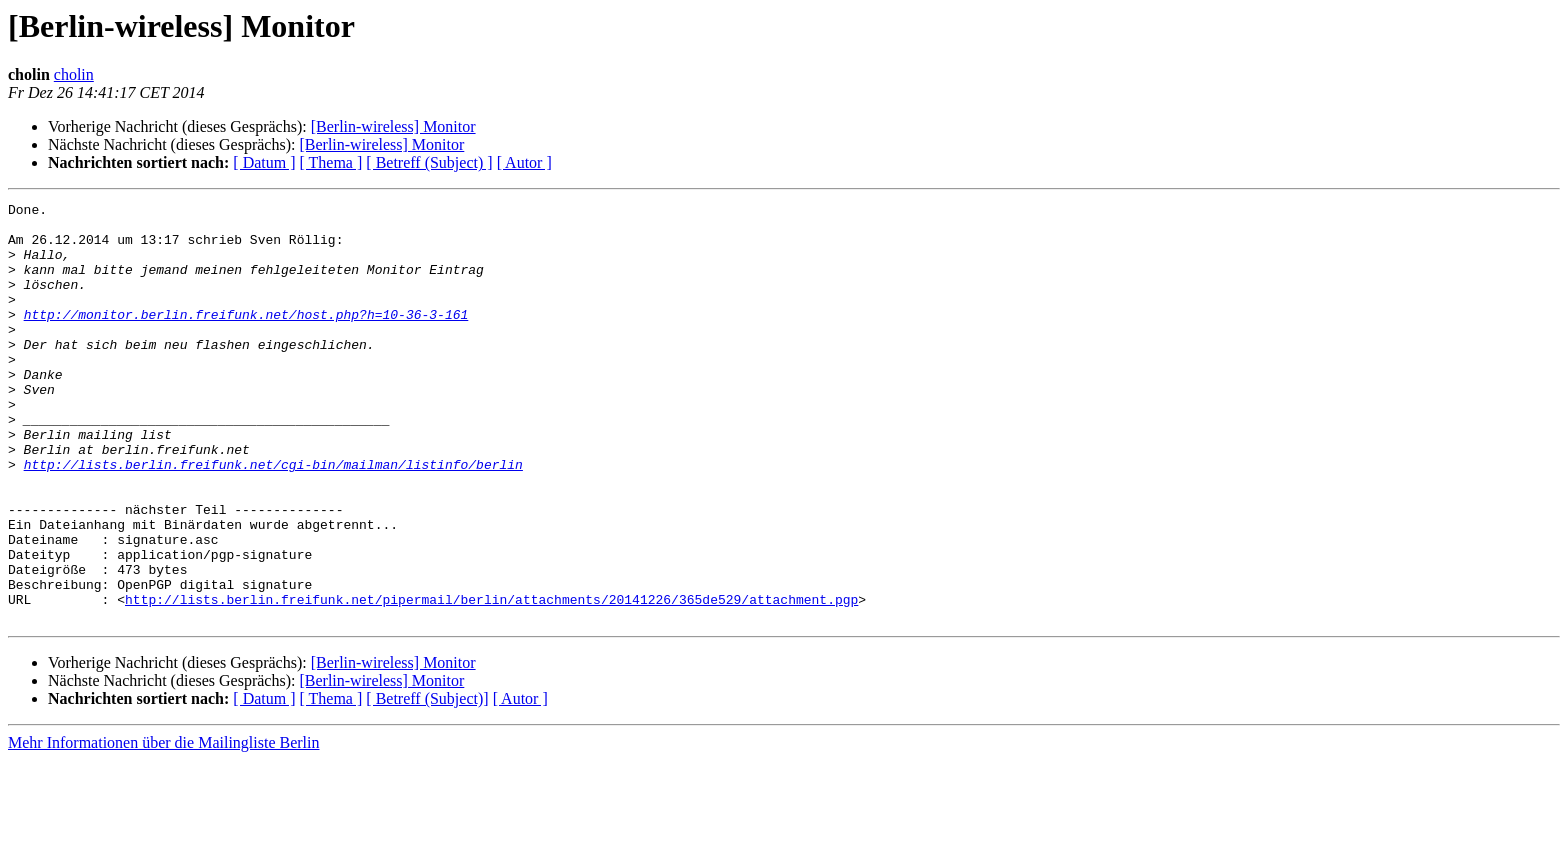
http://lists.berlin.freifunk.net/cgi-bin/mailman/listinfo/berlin (273, 518)
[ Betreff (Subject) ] (429, 162)
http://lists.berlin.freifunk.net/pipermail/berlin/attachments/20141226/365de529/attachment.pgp (491, 680)
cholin (74, 74)
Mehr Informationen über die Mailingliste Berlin (163, 826)
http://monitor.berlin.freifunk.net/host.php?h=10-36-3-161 (246, 338)
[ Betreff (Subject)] (427, 782)
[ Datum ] (264, 162)
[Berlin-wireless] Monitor (393, 126)
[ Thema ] (331, 162)
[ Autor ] (524, 162)
